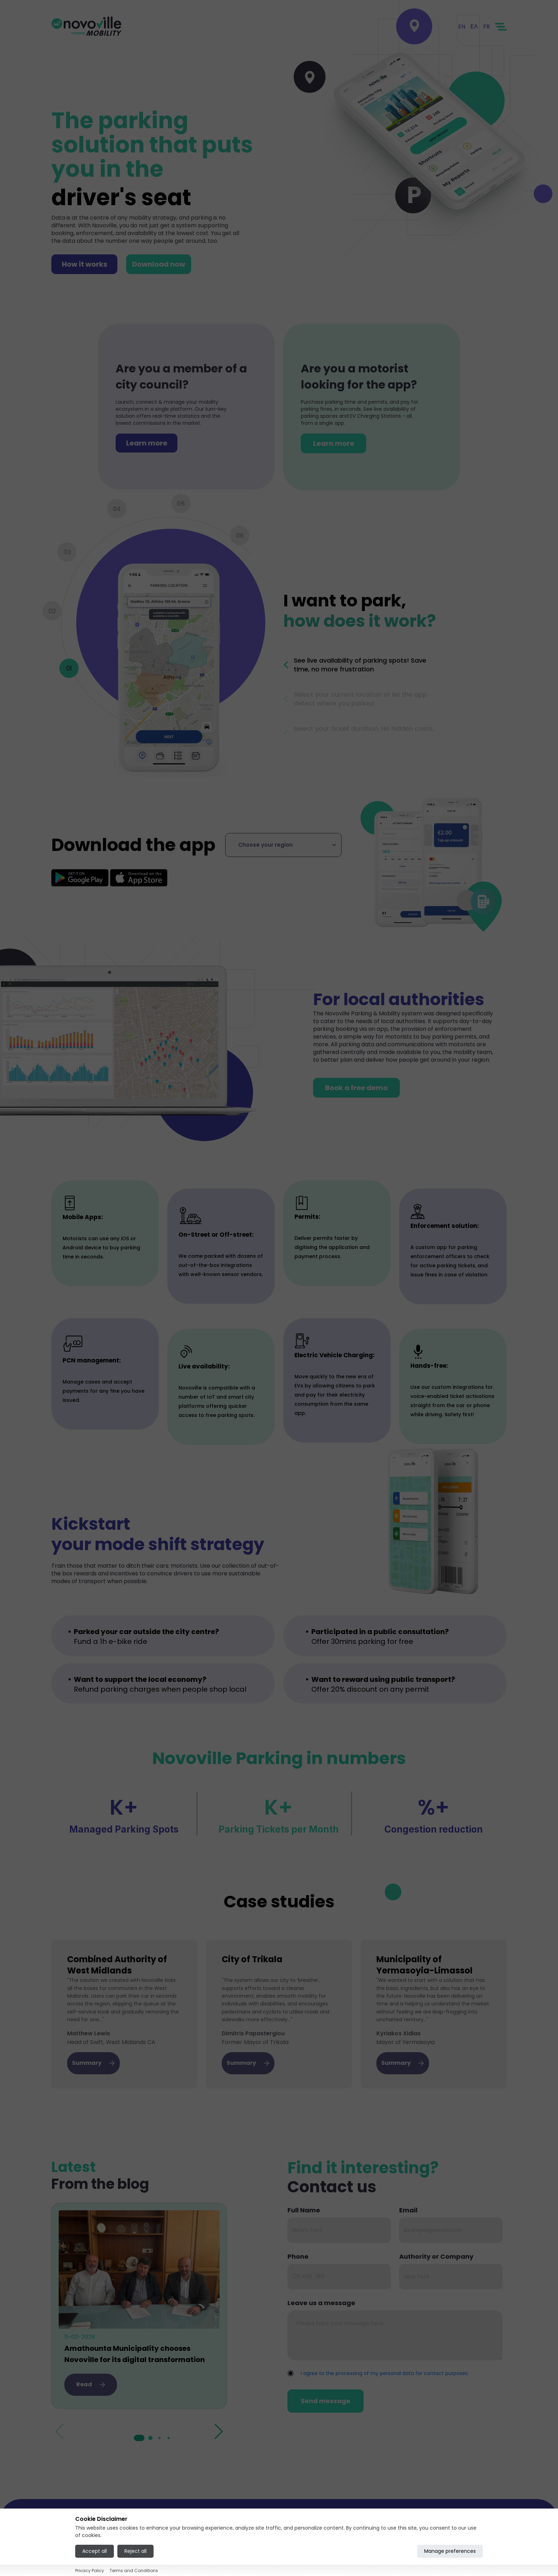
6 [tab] (236, 527)
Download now (159, 264)
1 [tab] (65, 660)
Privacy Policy (89, 2571)
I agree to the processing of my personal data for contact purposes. (385, 2373)
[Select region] (283, 845)
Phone (298, 2256)
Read (90, 2385)
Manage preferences (450, 2551)
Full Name (303, 2209)
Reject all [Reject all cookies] (135, 2551)
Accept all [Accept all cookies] (94, 2551)
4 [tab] (113, 500)
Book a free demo (356, 1088)
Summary (93, 2063)
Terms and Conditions (134, 2571)
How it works (84, 264)
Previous (277, 689)
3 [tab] (63, 543)
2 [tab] (49, 602)
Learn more (146, 443)
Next (511, 689)
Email (408, 2209)
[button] (218, 2432)
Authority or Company (436, 2256)
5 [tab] (177, 495)
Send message (325, 2400)
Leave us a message (321, 2302)
